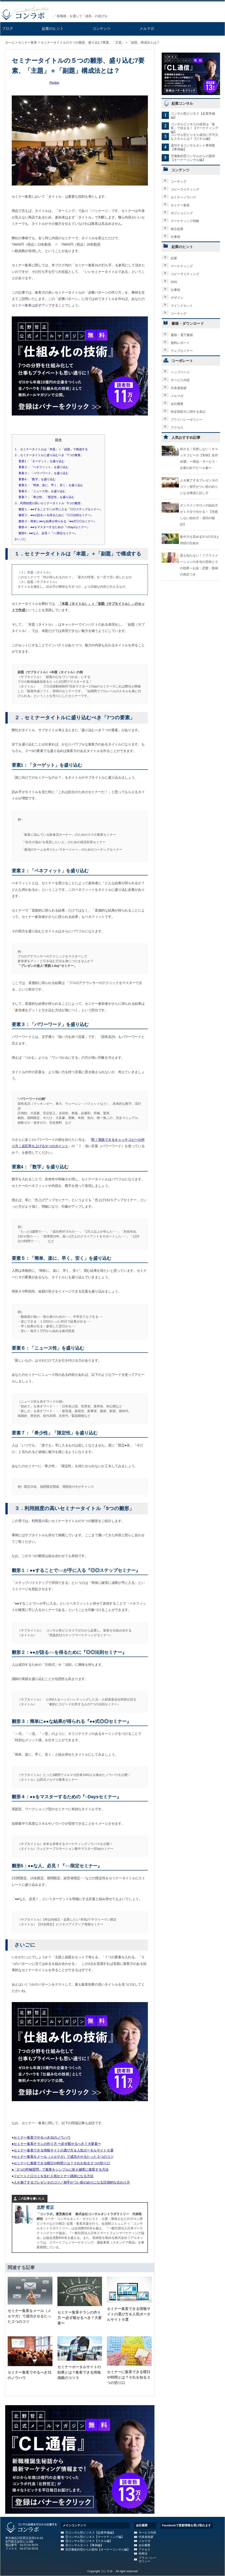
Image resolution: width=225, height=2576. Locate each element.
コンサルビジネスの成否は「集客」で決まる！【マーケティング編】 (194, 128)
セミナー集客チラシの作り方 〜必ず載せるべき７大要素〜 (57, 2144)
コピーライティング (185, 189)
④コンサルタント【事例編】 (84, 2545)
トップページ (180, 372)
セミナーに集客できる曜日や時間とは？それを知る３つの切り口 (62, 2163)
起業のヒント (53, 30)
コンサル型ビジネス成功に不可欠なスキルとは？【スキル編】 (194, 136)
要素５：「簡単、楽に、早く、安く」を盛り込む (51, 485)
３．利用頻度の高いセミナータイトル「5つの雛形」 (48, 503)
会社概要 (177, 404)
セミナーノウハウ (183, 197)
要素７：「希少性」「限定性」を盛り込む (46, 497)
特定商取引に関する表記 (188, 411)
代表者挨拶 (179, 388)
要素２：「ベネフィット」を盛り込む (44, 467)
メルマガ (147, 30)
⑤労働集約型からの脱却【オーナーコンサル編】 (97, 2549)
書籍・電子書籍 (182, 335)
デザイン (177, 297)
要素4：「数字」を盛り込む (37, 479)
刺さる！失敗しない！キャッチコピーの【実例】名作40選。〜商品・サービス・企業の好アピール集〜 (199, 458)
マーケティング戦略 (185, 221)
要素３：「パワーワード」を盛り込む (44, 473)
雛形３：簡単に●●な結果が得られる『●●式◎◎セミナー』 (57, 521)
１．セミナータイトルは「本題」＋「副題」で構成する (51, 449)
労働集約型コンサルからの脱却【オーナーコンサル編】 (193, 158)
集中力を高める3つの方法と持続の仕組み (200, 540)
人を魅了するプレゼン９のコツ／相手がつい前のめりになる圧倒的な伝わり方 (72, 2182)
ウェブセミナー (182, 351)
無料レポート (180, 343)
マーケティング (182, 266)
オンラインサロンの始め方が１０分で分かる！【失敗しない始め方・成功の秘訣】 (199, 515)
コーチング (179, 181)
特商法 (143, 2553)
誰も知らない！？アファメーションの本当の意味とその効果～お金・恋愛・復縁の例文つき (199, 565)
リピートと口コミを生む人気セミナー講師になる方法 (53, 2176)
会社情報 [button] (10, 43)
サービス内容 (180, 380)
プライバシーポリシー (186, 419)
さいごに (20, 539)
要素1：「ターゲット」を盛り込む (41, 461)
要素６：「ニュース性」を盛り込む (42, 491)
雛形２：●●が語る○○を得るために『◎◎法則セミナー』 (56, 515)
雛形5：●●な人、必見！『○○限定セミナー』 (48, 533)
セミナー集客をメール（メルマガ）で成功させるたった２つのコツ (63, 2156)
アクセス (177, 427)
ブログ (7, 30)
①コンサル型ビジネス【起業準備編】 (90, 2532)
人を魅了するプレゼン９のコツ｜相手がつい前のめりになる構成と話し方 (199, 486)
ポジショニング (182, 213)
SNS (174, 282)
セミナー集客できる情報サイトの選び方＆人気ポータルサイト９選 (63, 2150)
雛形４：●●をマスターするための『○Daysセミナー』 (54, 527)
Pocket (54, 82)
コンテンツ (101, 30)
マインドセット (182, 305)
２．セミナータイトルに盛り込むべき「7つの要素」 (48, 455)
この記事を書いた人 (31, 2198)
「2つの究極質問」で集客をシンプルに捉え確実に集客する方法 (61, 2169)
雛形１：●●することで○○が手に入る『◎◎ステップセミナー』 (60, 509)
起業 (174, 258)
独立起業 (177, 229)
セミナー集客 (180, 205)
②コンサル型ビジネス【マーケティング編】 (94, 2537)
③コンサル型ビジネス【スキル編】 (88, 2541)
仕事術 (175, 237)
